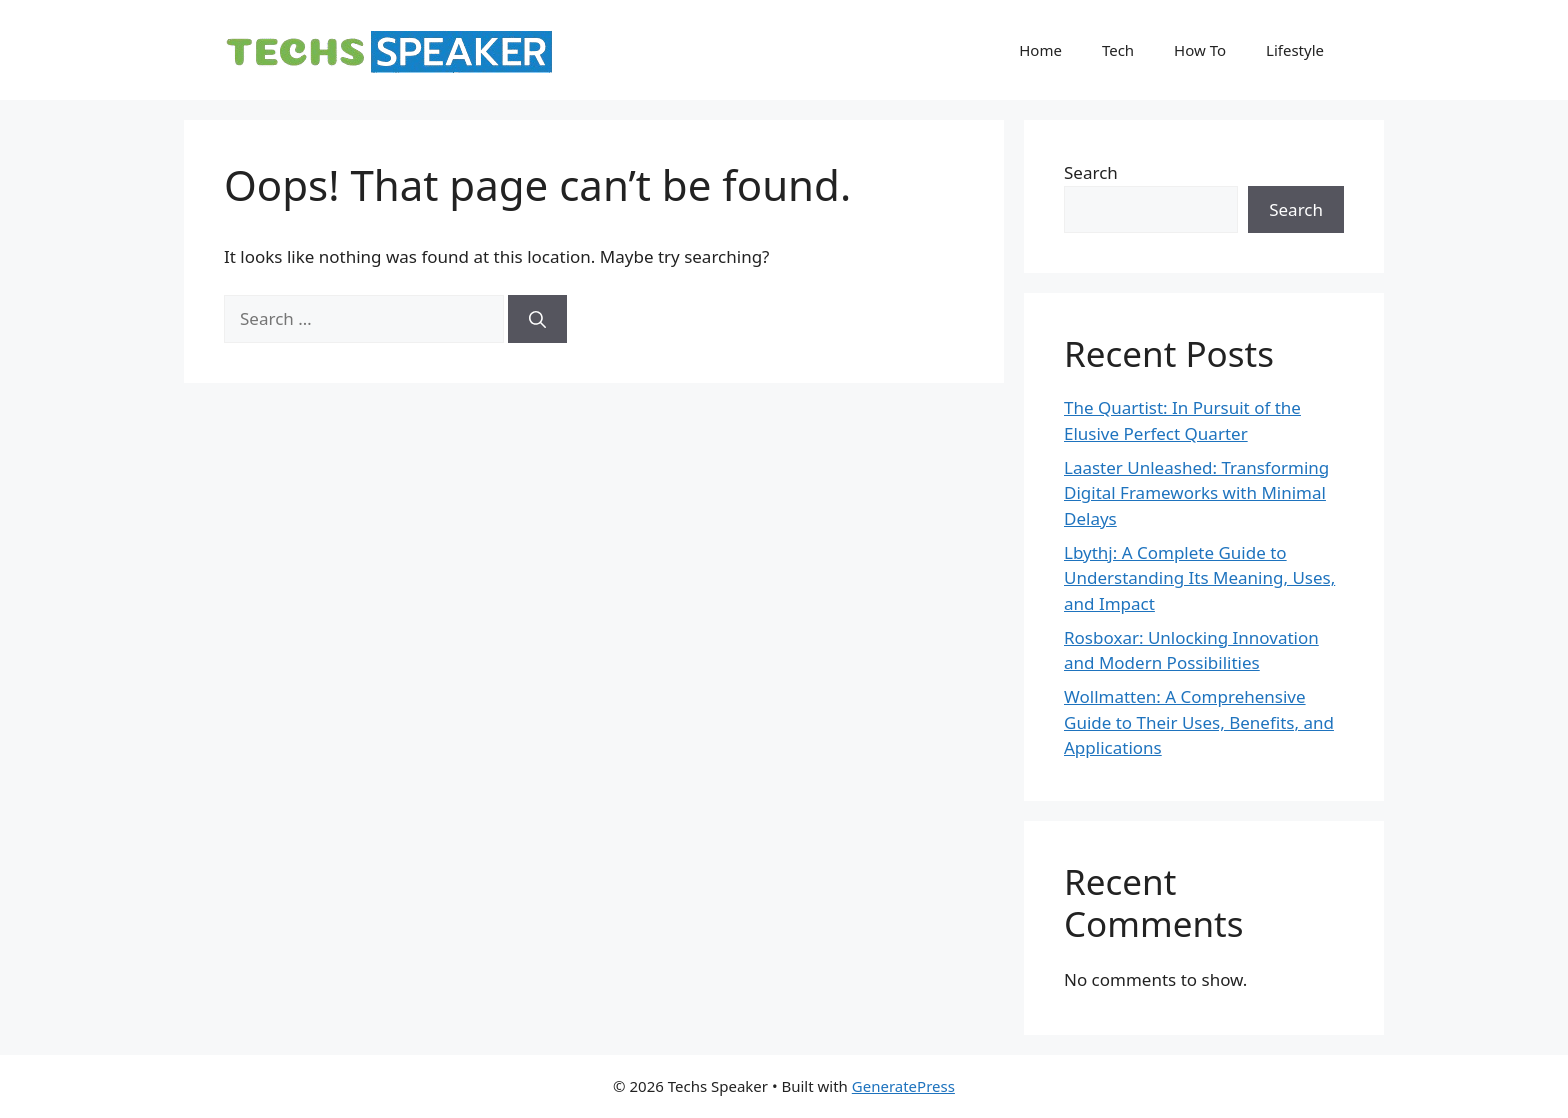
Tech (1118, 50)
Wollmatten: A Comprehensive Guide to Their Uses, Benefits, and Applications (1199, 722)
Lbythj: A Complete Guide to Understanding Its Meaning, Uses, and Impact (1199, 578)
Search (1091, 172)
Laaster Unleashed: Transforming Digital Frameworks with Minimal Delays (1196, 493)
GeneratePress (903, 1086)
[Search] (537, 319)
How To (1200, 50)
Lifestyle (1295, 50)
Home (1040, 50)
